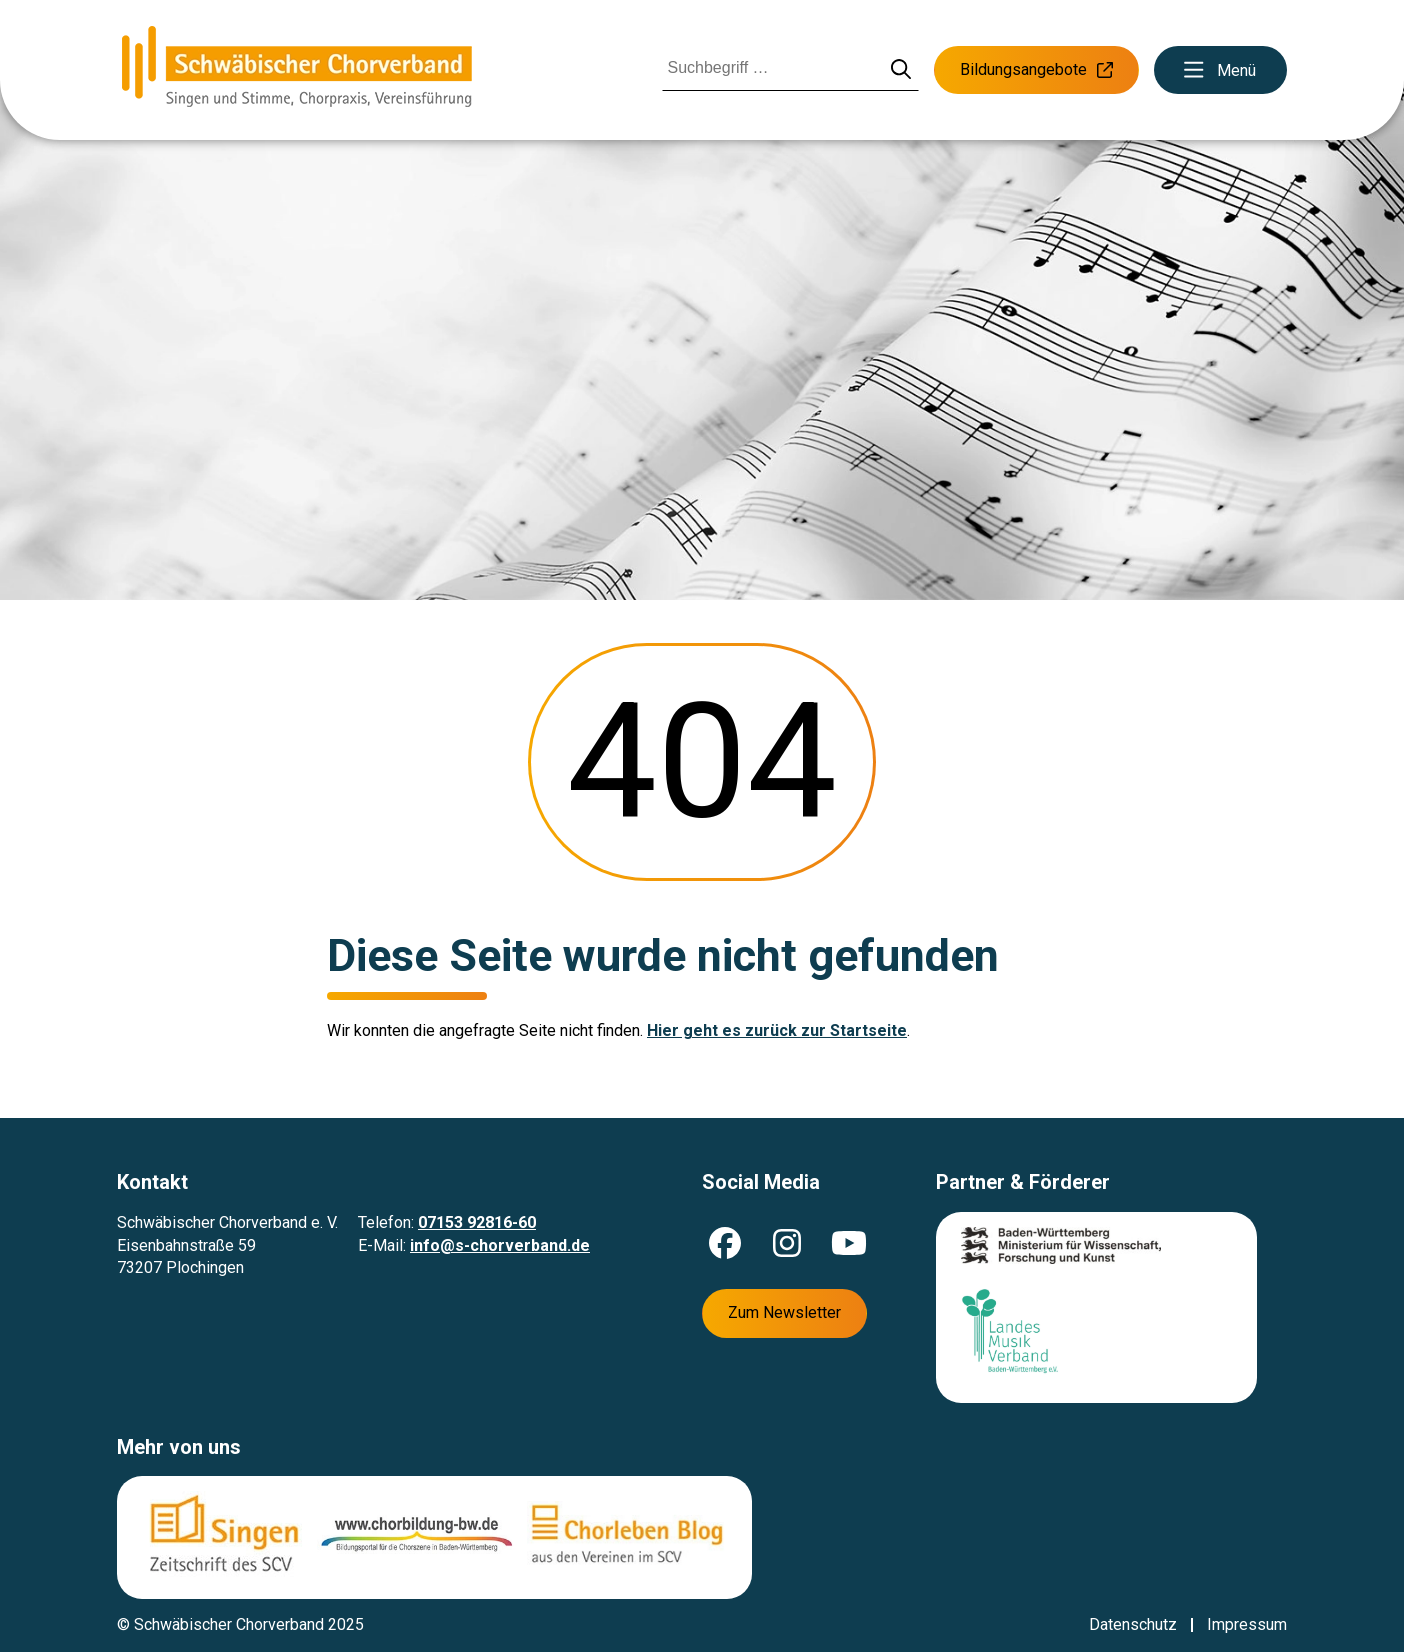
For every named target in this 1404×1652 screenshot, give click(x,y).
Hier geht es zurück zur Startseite (777, 1030)
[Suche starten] (901, 70)
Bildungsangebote (1036, 69)
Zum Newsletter (784, 1312)
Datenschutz (1133, 1624)
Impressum (1247, 1624)
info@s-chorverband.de (500, 1245)
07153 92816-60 (477, 1222)
